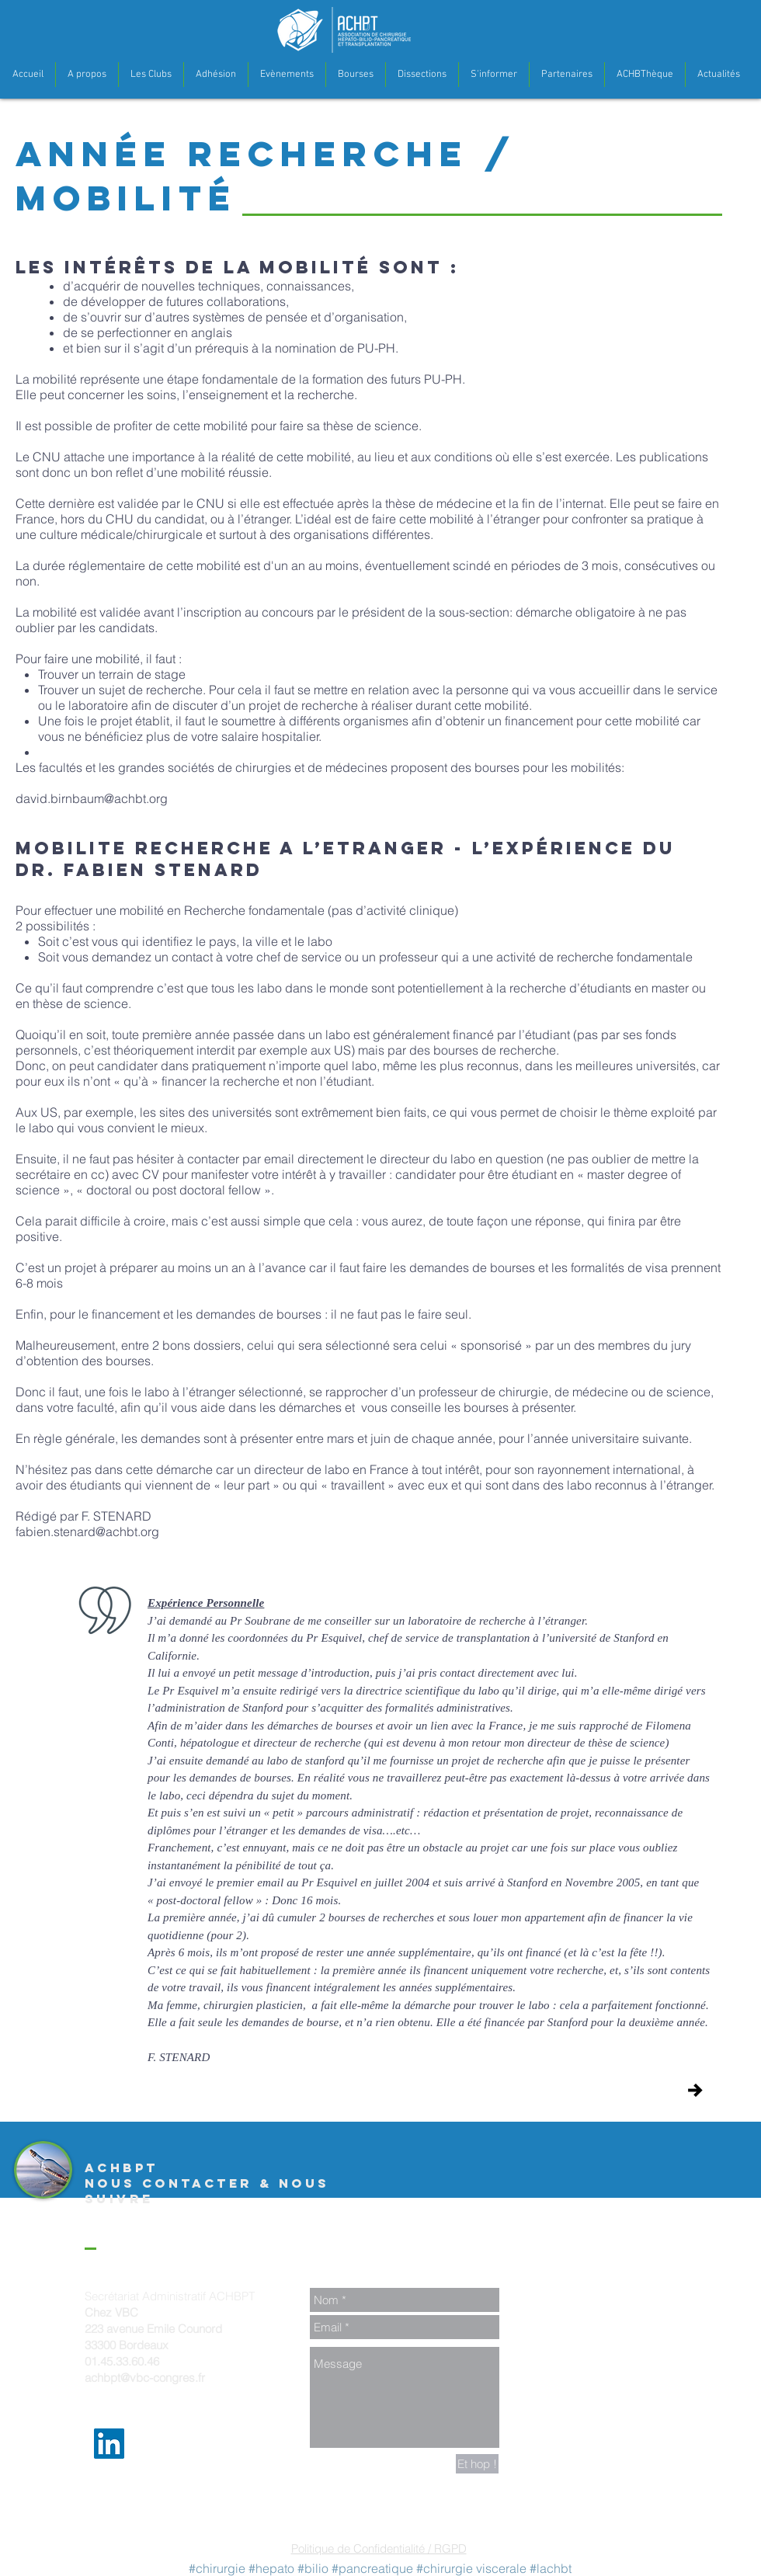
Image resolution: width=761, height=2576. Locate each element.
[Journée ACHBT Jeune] (695, 2090)
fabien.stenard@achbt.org (87, 1531)
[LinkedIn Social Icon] (109, 2443)
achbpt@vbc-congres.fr (145, 2377)
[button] (87, 74)
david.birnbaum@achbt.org (92, 798)
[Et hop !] (477, 2463)
